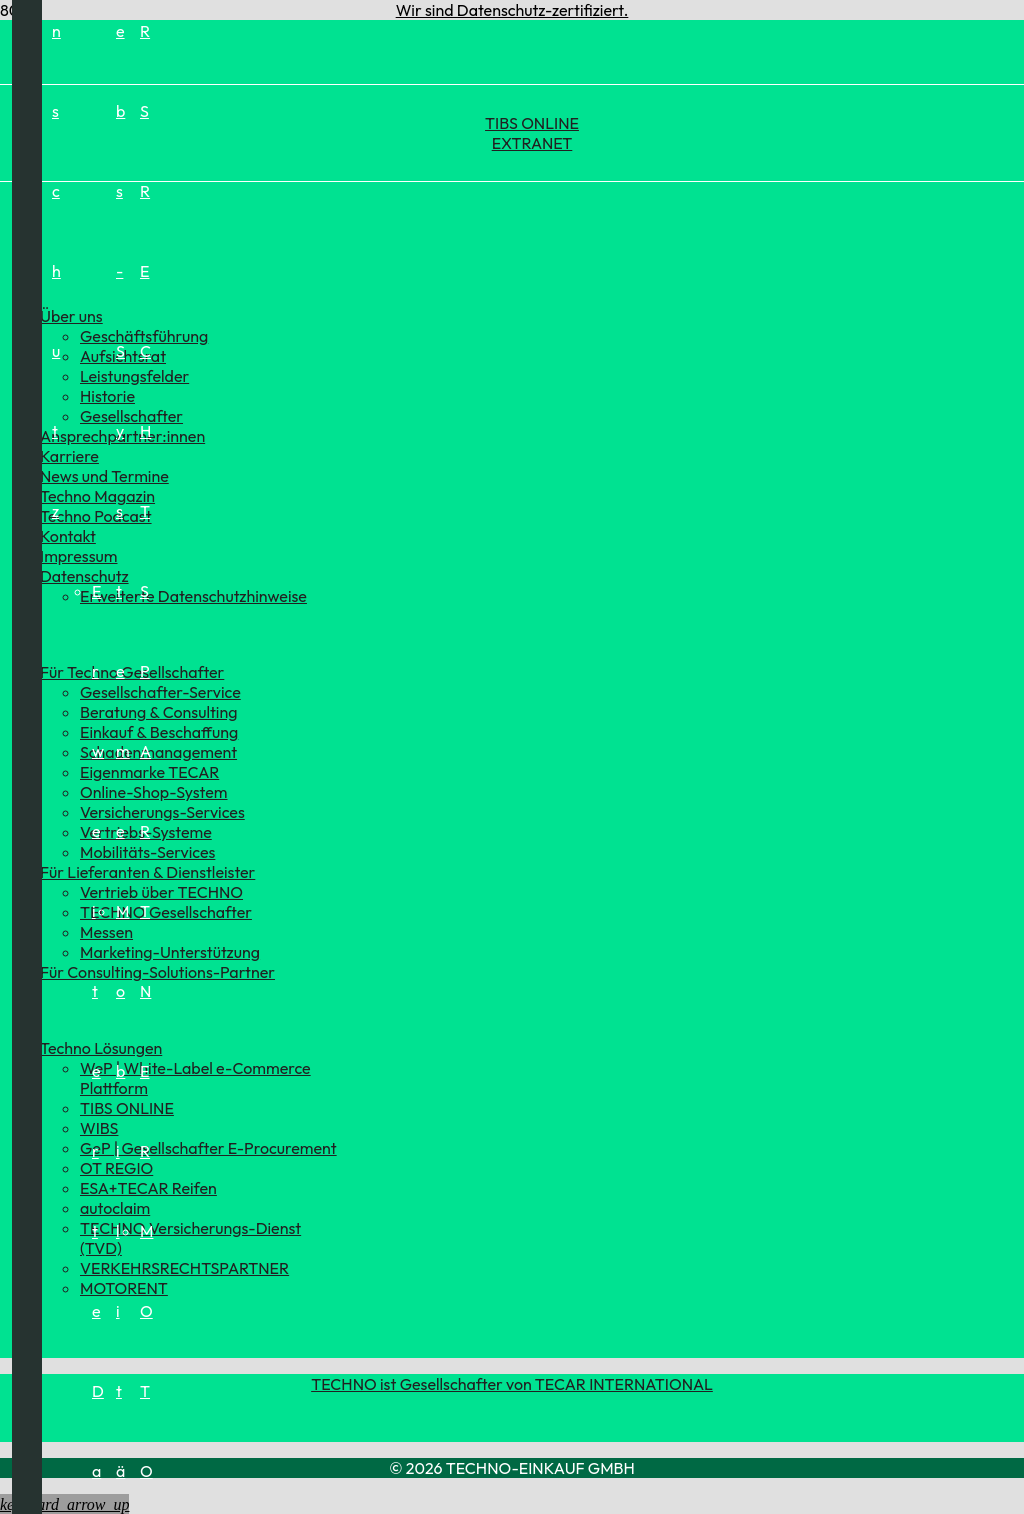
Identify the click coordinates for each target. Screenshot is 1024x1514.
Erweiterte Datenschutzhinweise (193, 596)
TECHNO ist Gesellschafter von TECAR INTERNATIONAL (512, 1384)
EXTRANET (532, 143)
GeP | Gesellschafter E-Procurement (208, 1148)
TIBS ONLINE (532, 123)
